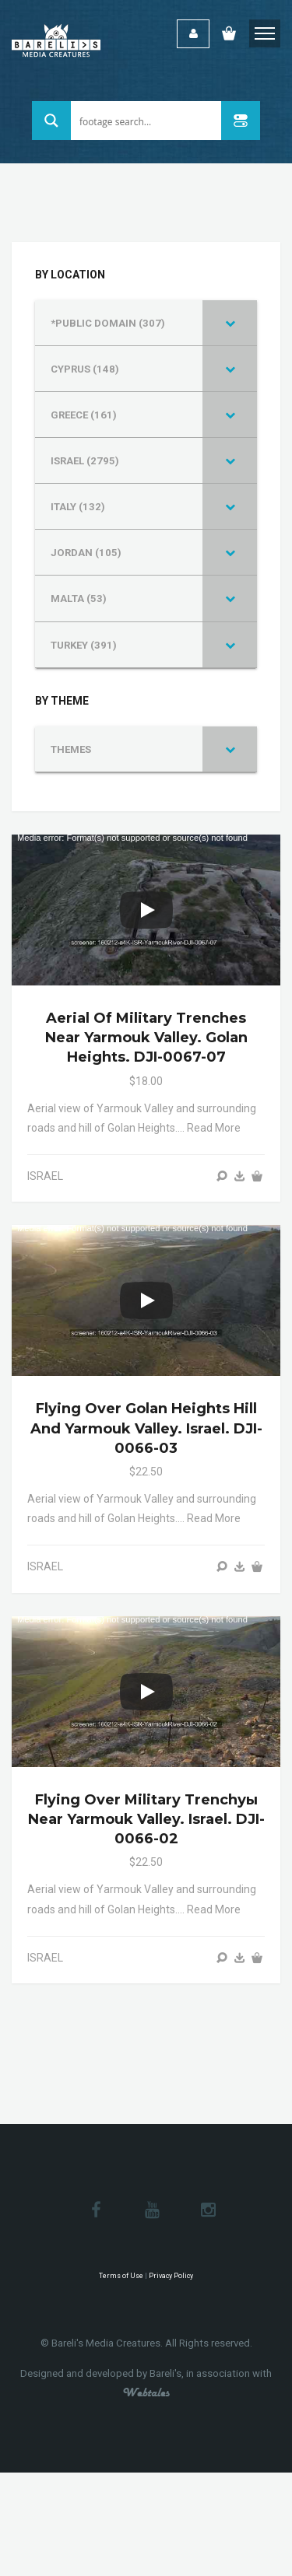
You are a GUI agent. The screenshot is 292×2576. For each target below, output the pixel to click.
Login (193, 33)
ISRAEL (45, 1176)
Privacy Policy (171, 2276)
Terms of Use (121, 2276)
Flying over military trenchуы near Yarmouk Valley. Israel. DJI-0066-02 (146, 1819)
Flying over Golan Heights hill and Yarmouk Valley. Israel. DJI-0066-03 (146, 1428)
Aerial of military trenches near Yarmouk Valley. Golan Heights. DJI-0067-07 (146, 1038)
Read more (214, 1128)
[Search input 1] (146, 120)
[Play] (146, 910)
